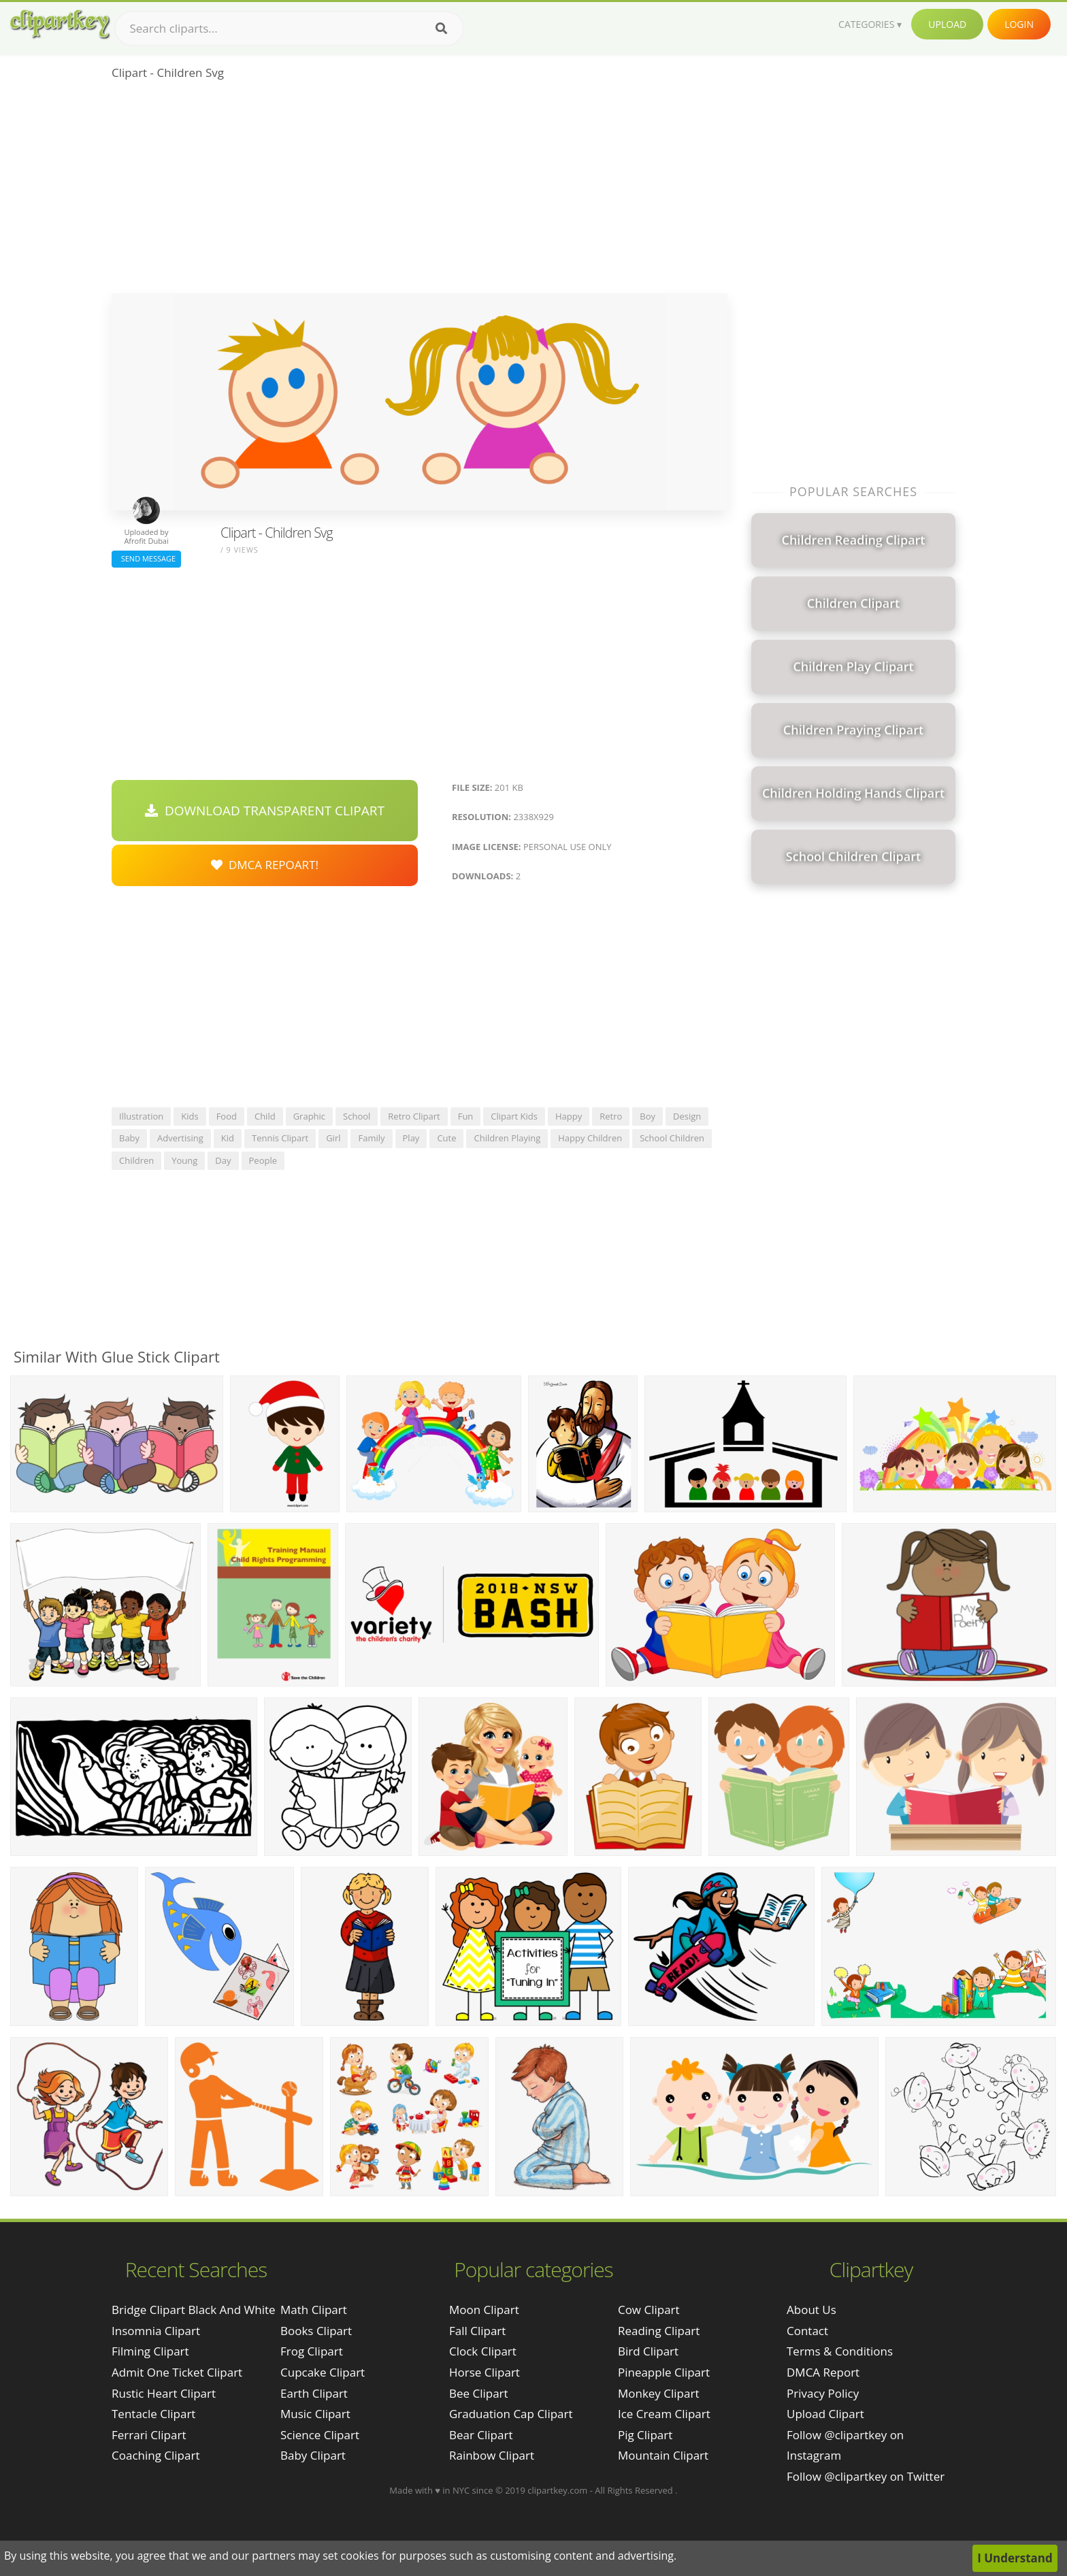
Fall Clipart (477, 2330)
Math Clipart (313, 2309)
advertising (180, 1138)
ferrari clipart (149, 2435)
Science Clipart (319, 2435)
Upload (947, 24)
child (265, 1116)
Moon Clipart (484, 2309)
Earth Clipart (314, 2393)
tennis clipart (280, 1138)
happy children (590, 1138)
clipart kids (514, 1116)
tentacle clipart (153, 2414)
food (226, 1116)
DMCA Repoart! (264, 865)
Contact (807, 2330)
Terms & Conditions (840, 2351)
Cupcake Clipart (322, 2372)
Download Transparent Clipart (264, 810)
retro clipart (414, 1116)
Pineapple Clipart (664, 2372)
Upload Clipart (825, 2414)
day (223, 1160)
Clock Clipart (482, 2351)
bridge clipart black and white (194, 2309)
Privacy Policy (823, 2393)
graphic (309, 1116)
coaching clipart (155, 2455)
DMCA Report (823, 2372)
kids (189, 1116)
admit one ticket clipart (177, 2372)
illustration (141, 1116)
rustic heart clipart (164, 2393)
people (263, 1160)
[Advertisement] (419, 191)
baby (129, 1138)
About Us (811, 2309)
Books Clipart (316, 2330)
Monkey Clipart (659, 2393)
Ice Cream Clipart (664, 2414)
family (371, 1138)
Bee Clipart (478, 2393)
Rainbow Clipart (491, 2455)
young (184, 1160)
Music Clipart (315, 2414)
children (136, 1160)
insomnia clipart (156, 2330)
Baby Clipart (313, 2455)
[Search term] (289, 28)
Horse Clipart (484, 2372)
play (411, 1138)
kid (227, 1138)
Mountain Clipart (663, 2455)
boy (647, 1116)
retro (611, 1116)
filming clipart (150, 2351)
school (356, 1116)
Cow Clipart (649, 2309)
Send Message (146, 558)
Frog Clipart (311, 2351)
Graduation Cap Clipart (511, 2414)
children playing (507, 1138)
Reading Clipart (659, 2330)
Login (1019, 24)
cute (446, 1138)
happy (568, 1116)
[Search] (441, 28)
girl (333, 1138)
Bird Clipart (648, 2351)
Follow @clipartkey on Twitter (866, 2476)
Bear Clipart (480, 2435)
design (687, 1116)
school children (672, 1138)
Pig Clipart (645, 2435)
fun (466, 1116)
